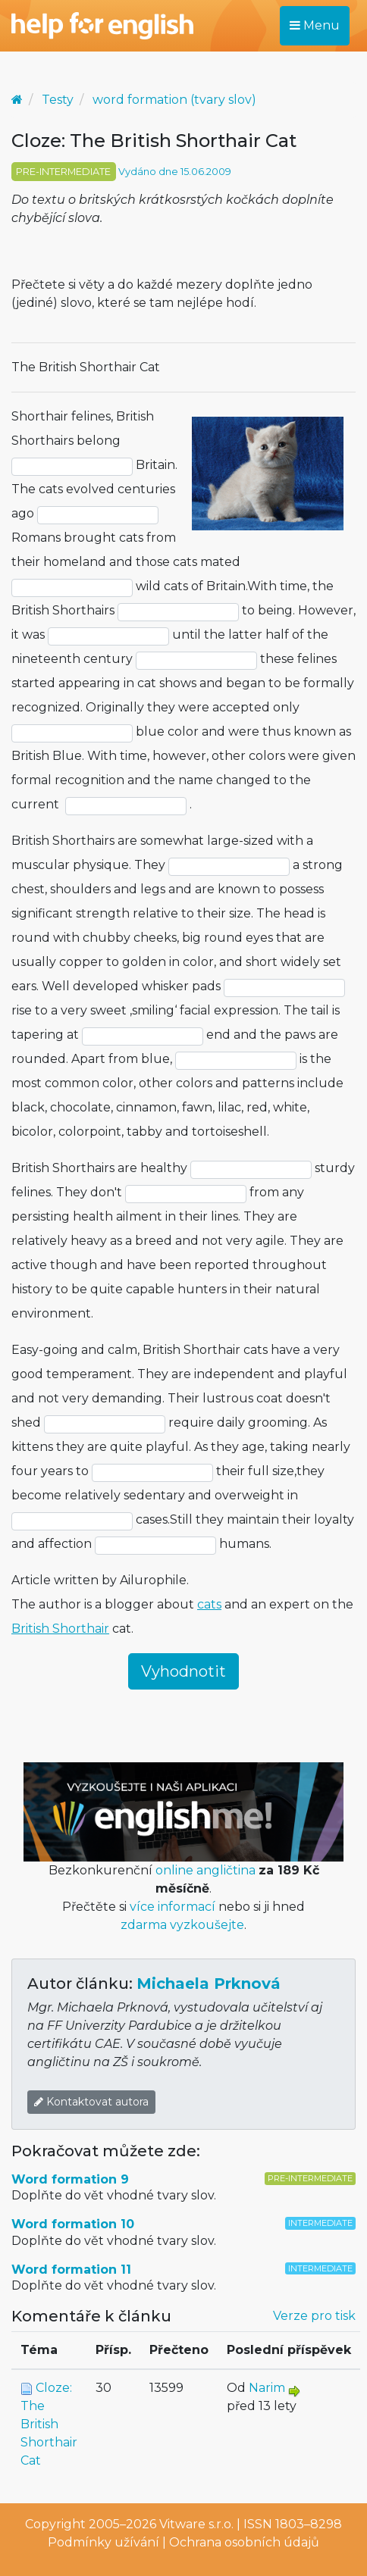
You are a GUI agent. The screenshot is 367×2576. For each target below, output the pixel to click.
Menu (315, 25)
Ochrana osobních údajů (244, 2542)
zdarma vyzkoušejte (182, 1925)
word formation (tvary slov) (174, 99)
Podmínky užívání (103, 2542)
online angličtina (205, 1870)
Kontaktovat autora (91, 2102)
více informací (172, 1906)
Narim (267, 2388)
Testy (58, 99)
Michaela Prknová (208, 1983)
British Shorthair (60, 1628)
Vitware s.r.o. (196, 2524)
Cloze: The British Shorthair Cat (48, 2424)
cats (209, 1604)
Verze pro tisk (314, 2316)
